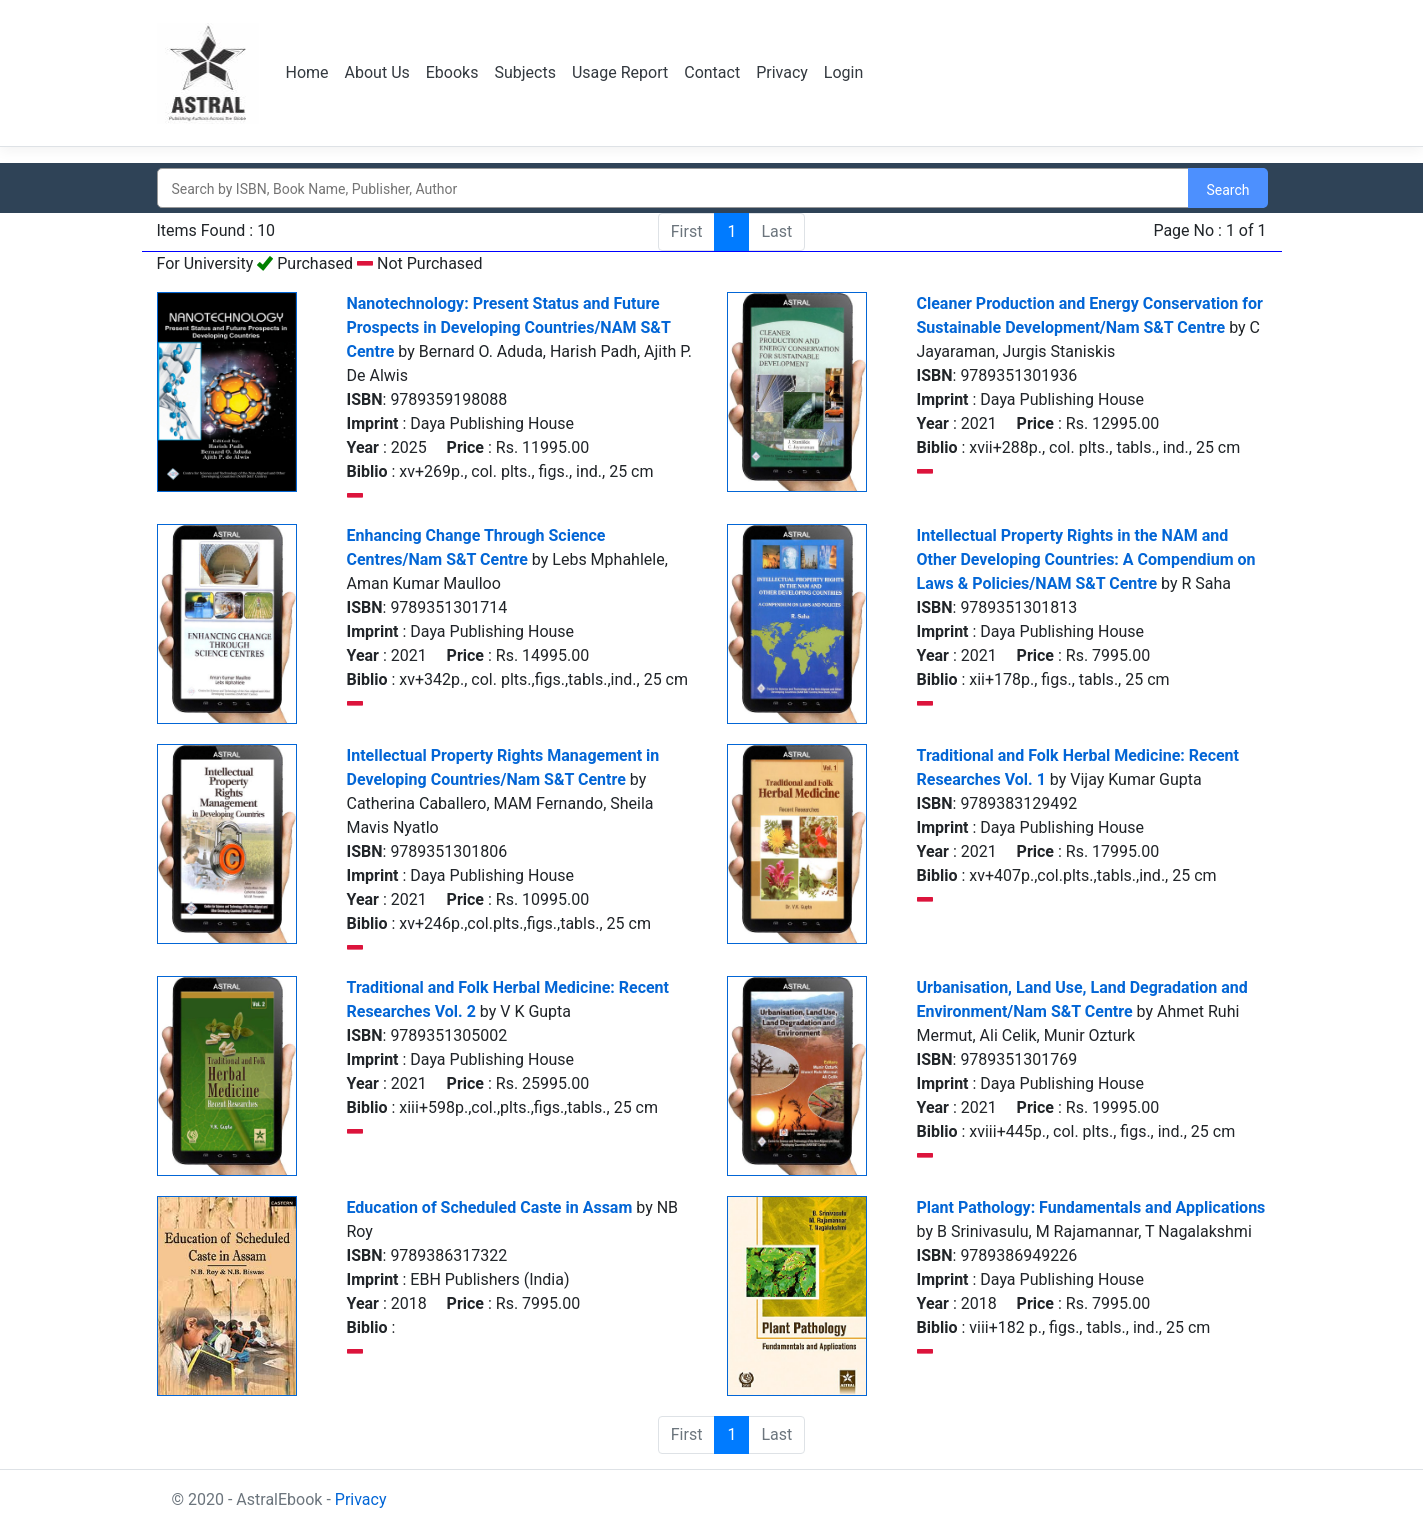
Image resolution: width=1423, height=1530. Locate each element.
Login (843, 72)
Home (307, 72)
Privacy (782, 72)
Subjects (524, 72)
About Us (377, 72)
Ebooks (452, 72)
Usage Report (620, 72)
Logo (209, 73)
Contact (712, 72)
